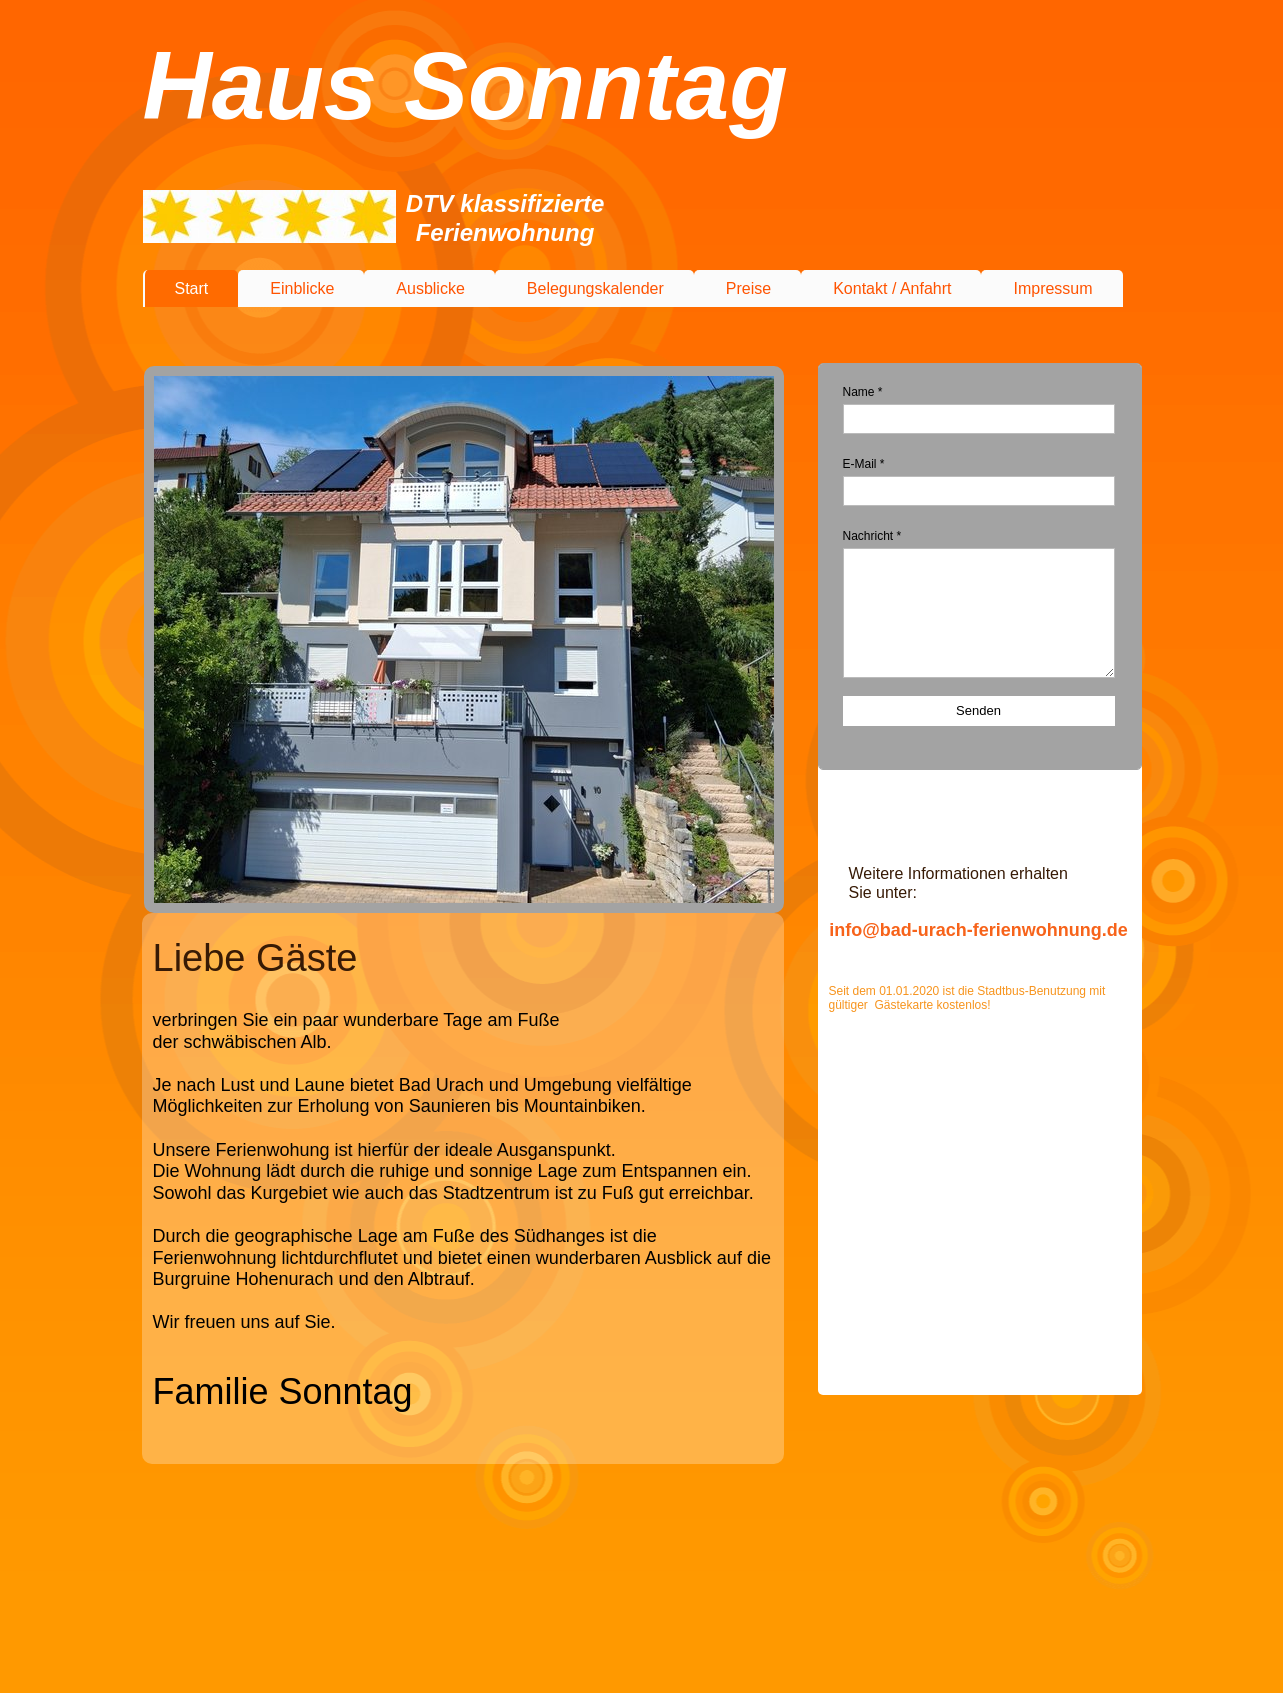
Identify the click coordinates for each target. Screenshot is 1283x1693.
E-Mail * (864, 464)
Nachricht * (872, 536)
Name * (863, 392)
